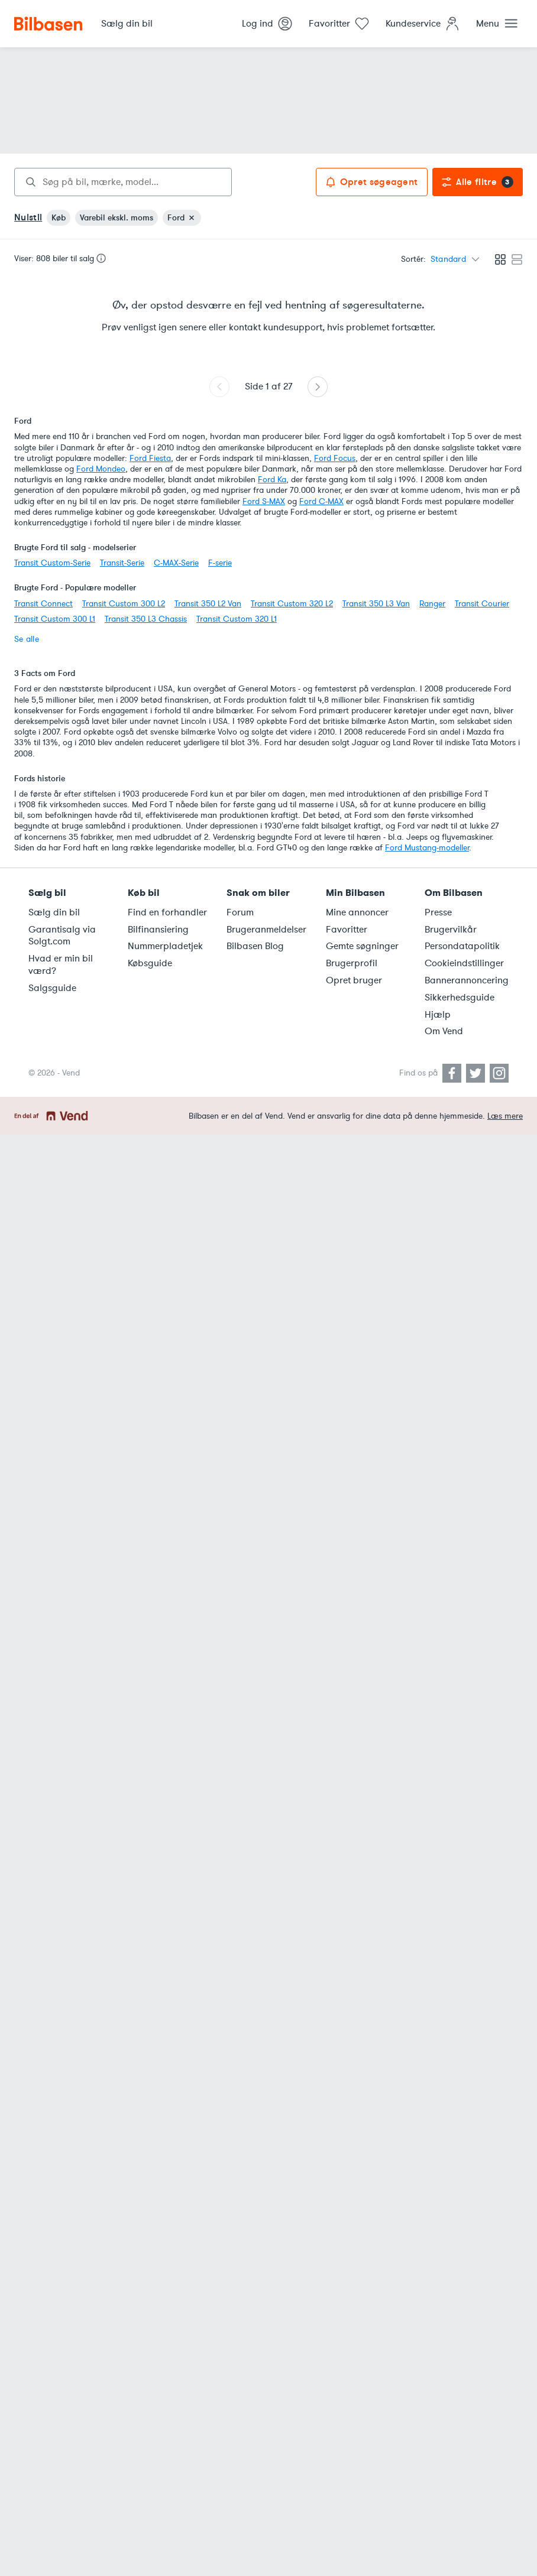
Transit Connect (43, 603)
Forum (240, 912)
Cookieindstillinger (464, 963)
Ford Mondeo (100, 469)
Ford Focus (334, 458)
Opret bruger (354, 980)
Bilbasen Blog (255, 946)
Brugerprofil (351, 963)
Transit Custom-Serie (52, 563)
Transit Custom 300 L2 (123, 603)
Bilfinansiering (158, 929)
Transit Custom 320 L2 (292, 603)
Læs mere (505, 1116)
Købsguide (150, 963)
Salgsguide (52, 988)
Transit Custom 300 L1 (54, 619)
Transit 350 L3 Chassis (146, 619)
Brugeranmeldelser (266, 929)
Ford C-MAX (321, 501)
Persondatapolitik (462, 946)
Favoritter (346, 929)
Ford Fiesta (150, 458)
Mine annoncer (357, 912)
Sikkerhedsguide (459, 997)
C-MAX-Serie (176, 563)
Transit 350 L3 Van (376, 603)
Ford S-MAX (263, 501)
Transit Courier (482, 603)
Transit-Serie (122, 563)
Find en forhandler (167, 912)
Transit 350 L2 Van (207, 603)
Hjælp (438, 1014)
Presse (438, 912)
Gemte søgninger (362, 946)
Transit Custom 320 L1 (236, 619)
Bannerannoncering (467, 980)
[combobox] (123, 182)
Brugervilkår (451, 929)
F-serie (220, 563)
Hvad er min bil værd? (60, 964)
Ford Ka (272, 479)
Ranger (432, 603)
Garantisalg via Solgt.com (62, 935)
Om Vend (444, 1031)
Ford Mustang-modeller (427, 847)
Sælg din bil (54, 912)
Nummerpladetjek (165, 946)
